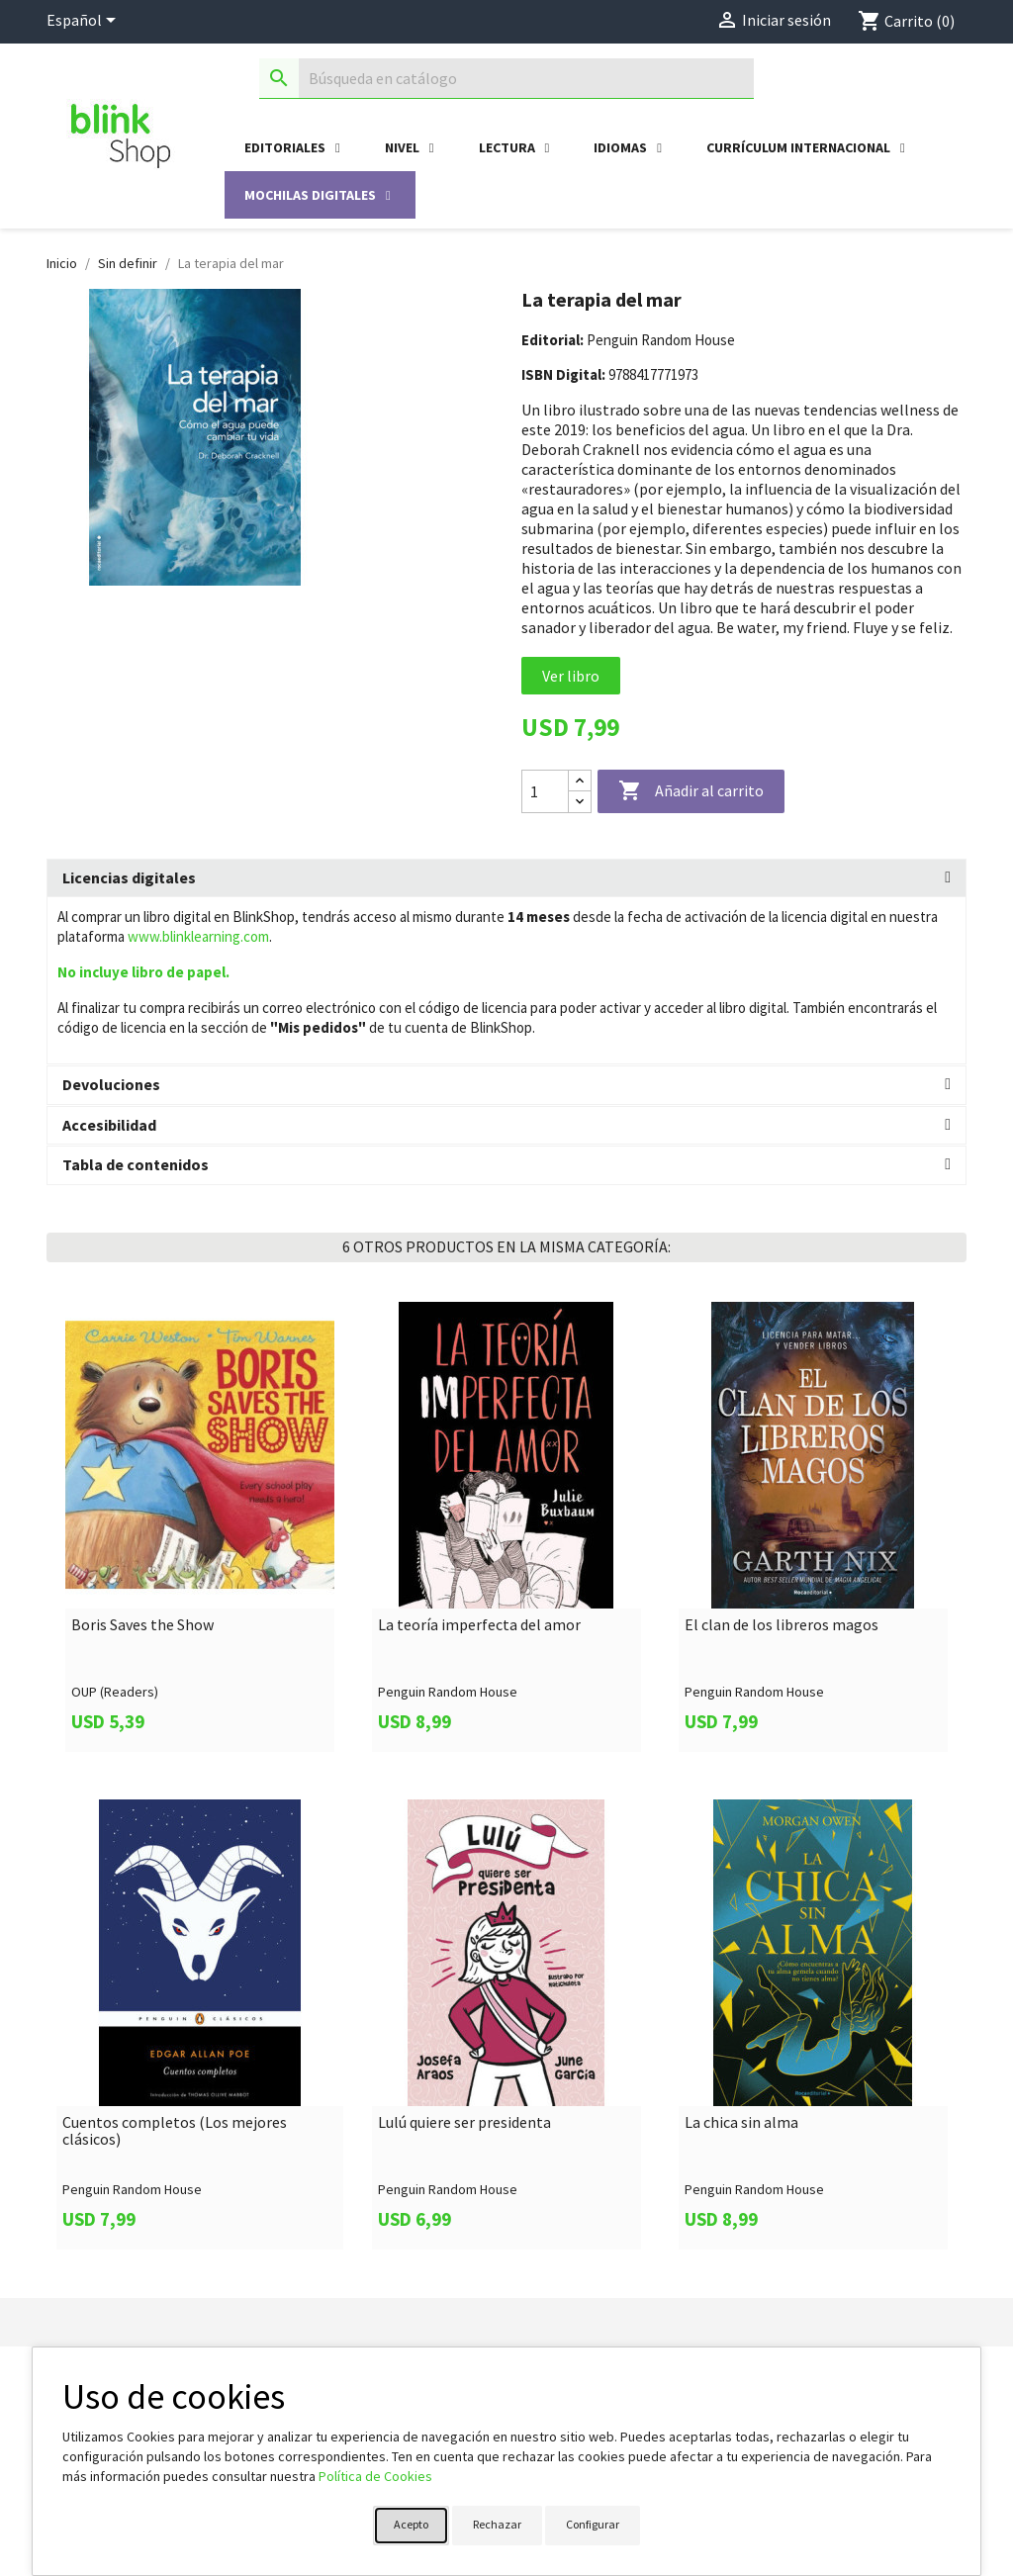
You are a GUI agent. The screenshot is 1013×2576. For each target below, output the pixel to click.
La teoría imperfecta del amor (479, 1625)
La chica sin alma (741, 2123)
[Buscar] (506, 78)
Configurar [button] (592, 2524)
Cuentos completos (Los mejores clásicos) (174, 2131)
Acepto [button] (411, 2524)
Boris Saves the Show (142, 1625)
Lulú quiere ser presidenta (464, 2123)
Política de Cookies (375, 2476)
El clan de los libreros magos (781, 1625)
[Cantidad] (545, 791)
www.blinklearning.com (198, 936)
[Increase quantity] (580, 781)
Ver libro (570, 676)
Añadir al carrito (691, 791)
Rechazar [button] (497, 2524)
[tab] (506, 878)
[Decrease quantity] (580, 801)
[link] (199, 1527)
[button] (506, 878)
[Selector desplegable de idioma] (84, 22)
